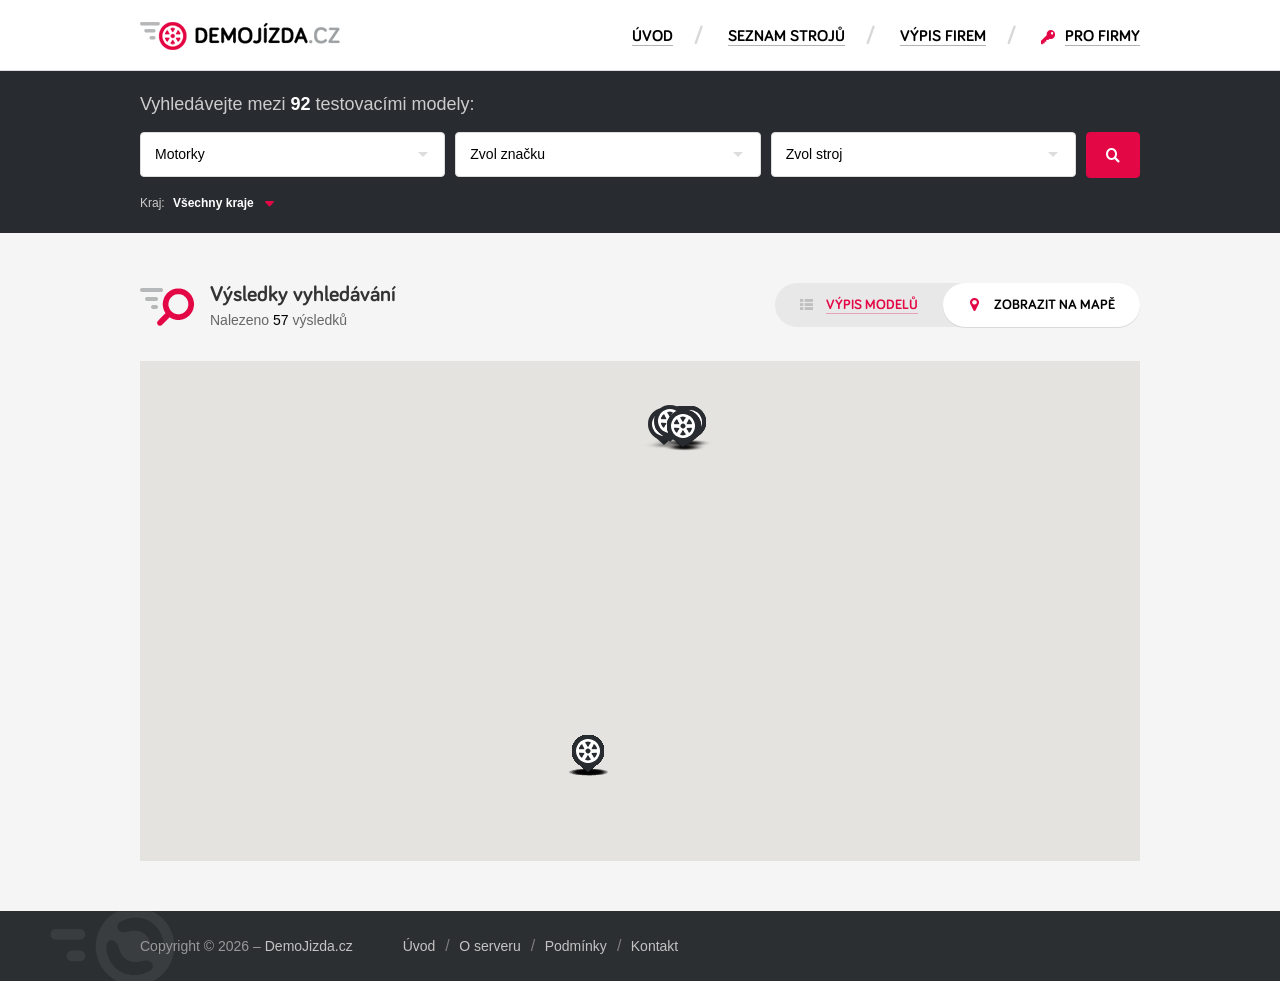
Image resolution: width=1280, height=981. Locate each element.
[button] (589, 755)
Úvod (419, 946)
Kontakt (654, 946)
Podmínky (576, 946)
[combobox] (292, 154)
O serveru (489, 946)
